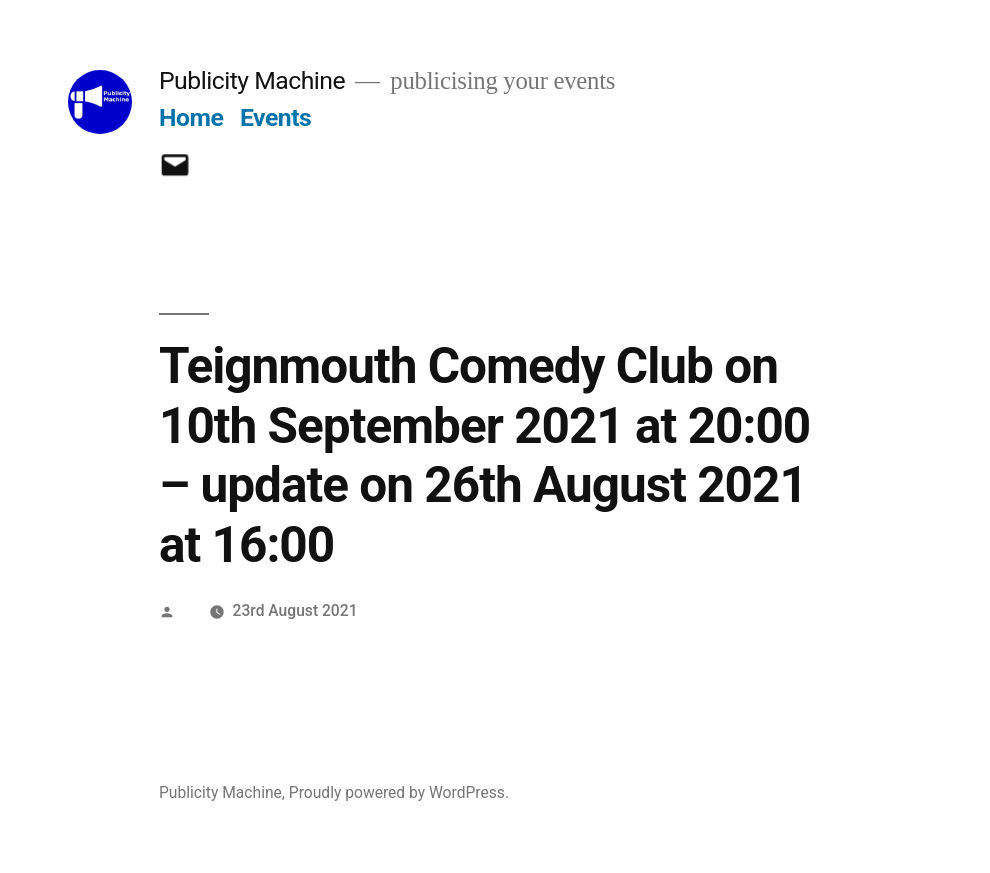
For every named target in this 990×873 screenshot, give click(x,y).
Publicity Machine (252, 80)
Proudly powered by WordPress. (399, 792)
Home (191, 117)
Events (275, 117)
